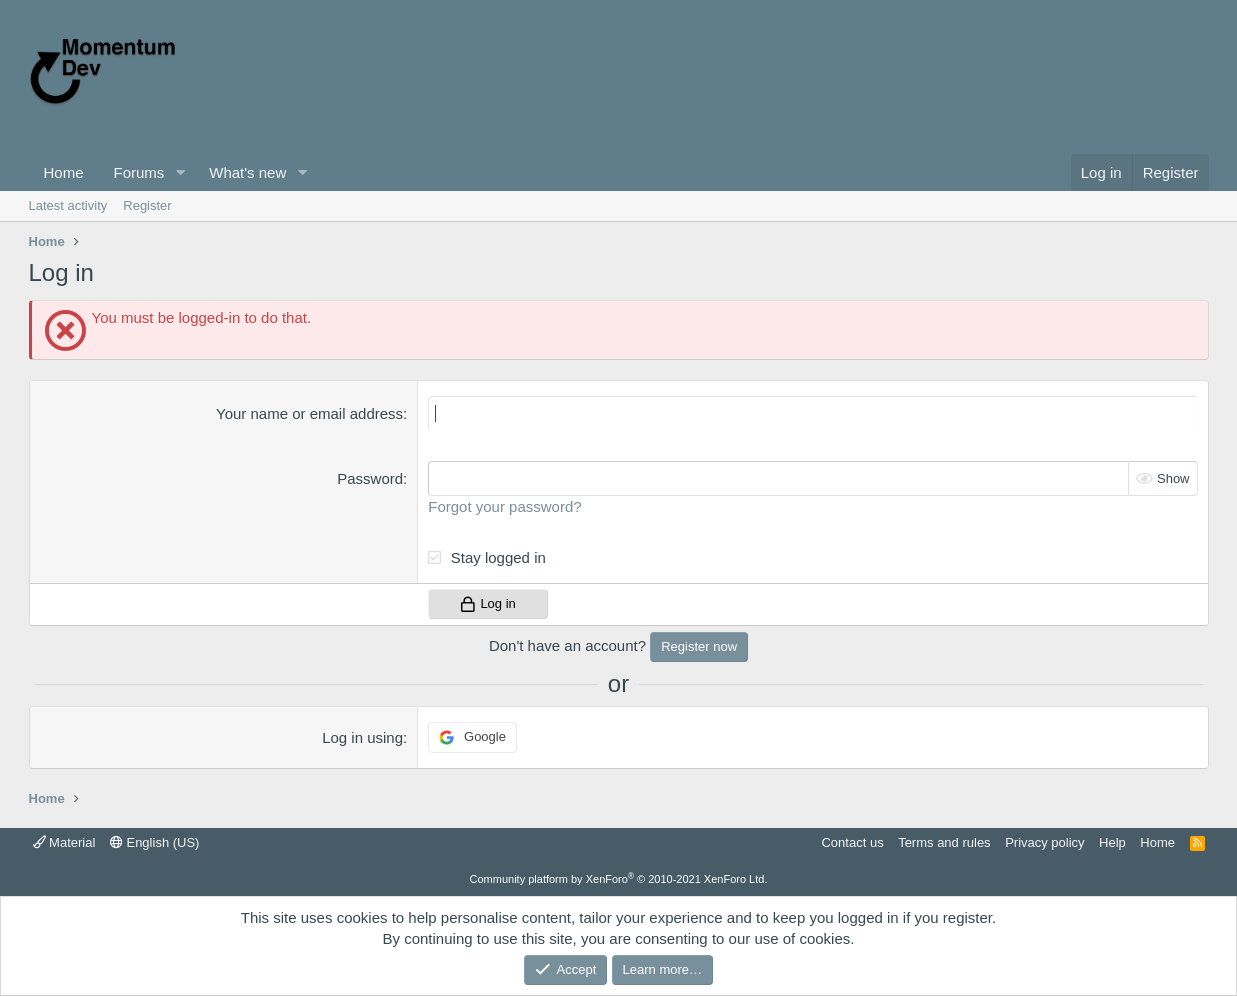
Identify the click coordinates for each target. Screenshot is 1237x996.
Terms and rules (944, 842)
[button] (180, 172)
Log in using (362, 737)
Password (370, 478)
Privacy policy (1044, 842)
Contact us (852, 842)
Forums (139, 172)
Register (147, 205)
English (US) (155, 842)
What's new (247, 172)
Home (64, 172)
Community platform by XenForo (619, 879)
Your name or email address (309, 413)
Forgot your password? (504, 506)
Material (64, 842)
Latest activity (68, 205)
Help (1112, 842)
